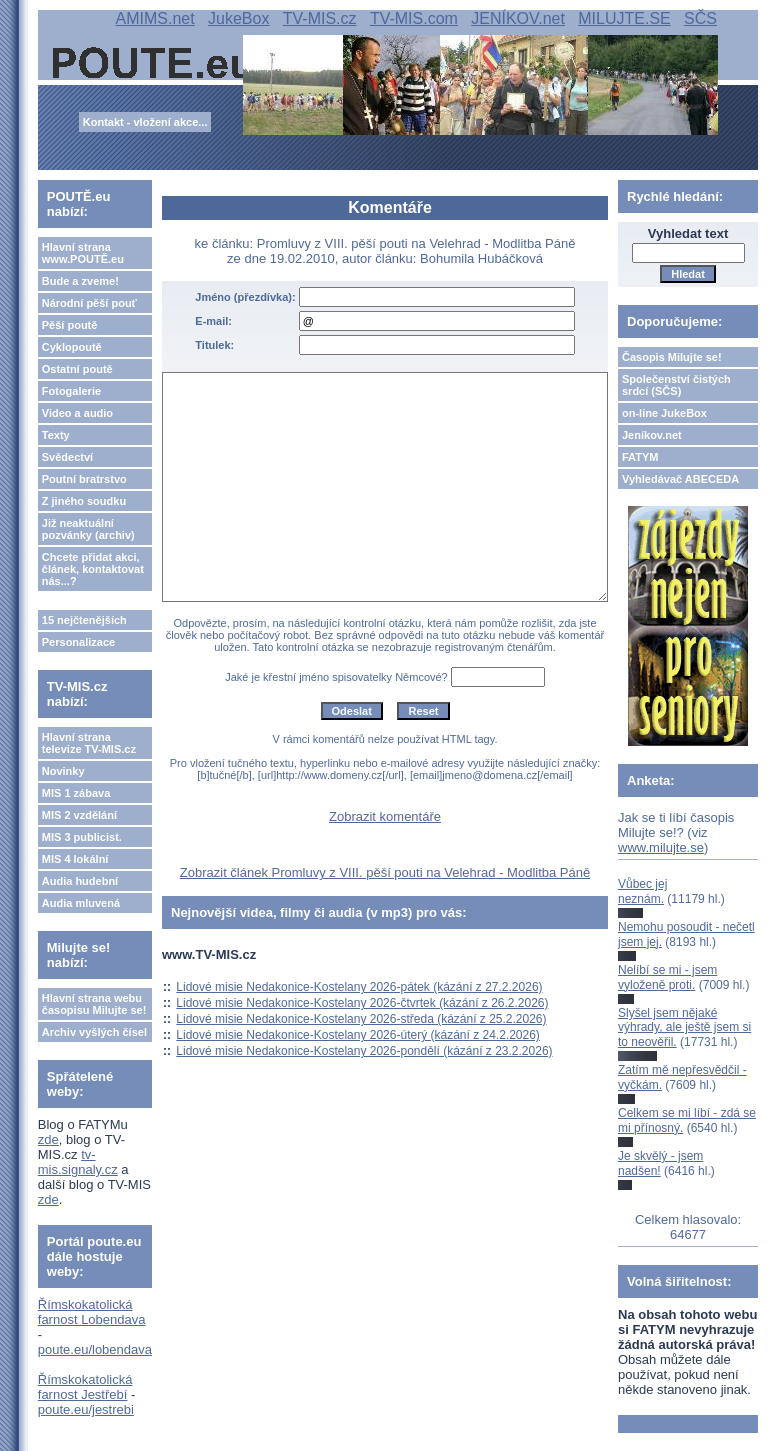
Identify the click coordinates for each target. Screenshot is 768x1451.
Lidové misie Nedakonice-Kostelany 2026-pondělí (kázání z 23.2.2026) (364, 1051)
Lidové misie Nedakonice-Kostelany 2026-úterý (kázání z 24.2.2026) (358, 1035)
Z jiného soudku (84, 501)
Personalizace (78, 642)
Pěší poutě (70, 325)
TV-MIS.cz (320, 18)
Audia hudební (80, 881)
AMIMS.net (155, 18)
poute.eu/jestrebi (86, 1409)
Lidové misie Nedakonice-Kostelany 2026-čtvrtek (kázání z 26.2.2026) (362, 1003)
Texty (56, 435)
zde (48, 1139)
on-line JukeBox (664, 413)
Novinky (63, 771)
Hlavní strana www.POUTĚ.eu (83, 253)
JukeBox (238, 18)
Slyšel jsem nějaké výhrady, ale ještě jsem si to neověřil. (684, 1027)
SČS (700, 18)
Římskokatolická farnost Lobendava (92, 1312)
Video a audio (77, 413)
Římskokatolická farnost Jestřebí (85, 1387)
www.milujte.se (661, 847)
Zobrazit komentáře (385, 816)
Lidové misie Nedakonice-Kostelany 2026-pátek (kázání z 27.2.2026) (359, 987)
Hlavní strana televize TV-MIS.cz (89, 743)
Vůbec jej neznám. (642, 891)
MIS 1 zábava (76, 793)
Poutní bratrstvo (84, 479)
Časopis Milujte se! (672, 357)
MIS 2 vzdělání (79, 815)
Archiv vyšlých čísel (94, 1032)
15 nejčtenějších (84, 620)
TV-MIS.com (414, 18)
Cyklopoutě (72, 347)
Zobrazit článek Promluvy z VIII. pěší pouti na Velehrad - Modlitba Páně (385, 872)
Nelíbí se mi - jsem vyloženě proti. (667, 977)
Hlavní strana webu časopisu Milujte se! (94, 1004)
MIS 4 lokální (75, 859)
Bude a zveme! (80, 281)
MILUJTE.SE (624, 18)
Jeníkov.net (652, 435)
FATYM (640, 457)
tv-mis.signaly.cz (78, 1162)
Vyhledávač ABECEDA (680, 479)
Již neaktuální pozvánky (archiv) (88, 529)
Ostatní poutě (77, 369)
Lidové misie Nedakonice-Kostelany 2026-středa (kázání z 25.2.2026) (361, 1019)
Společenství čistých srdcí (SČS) (676, 385)
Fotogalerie (71, 391)
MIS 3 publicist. (82, 837)
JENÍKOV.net (518, 18)
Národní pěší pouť (89, 303)
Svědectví (67, 457)
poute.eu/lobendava (95, 1349)
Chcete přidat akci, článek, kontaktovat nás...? (93, 569)
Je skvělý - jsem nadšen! (660, 1163)
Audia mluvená (81, 903)
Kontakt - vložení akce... (145, 122)
